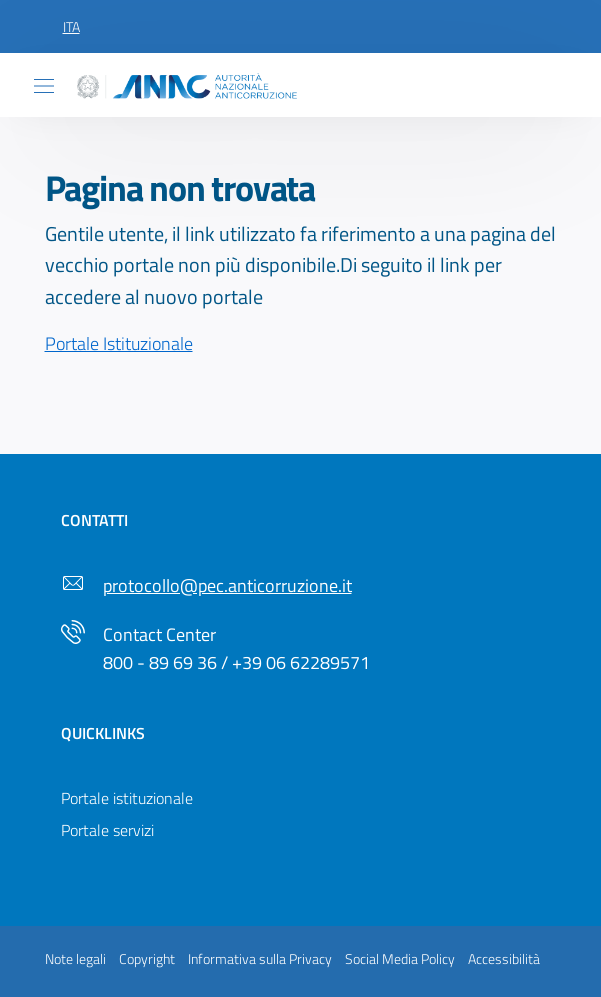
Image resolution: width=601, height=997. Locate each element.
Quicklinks (103, 733)
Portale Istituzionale (119, 343)
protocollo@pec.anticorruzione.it (227, 585)
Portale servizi (107, 830)
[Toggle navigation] (44, 86)
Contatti (94, 520)
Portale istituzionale (127, 798)
